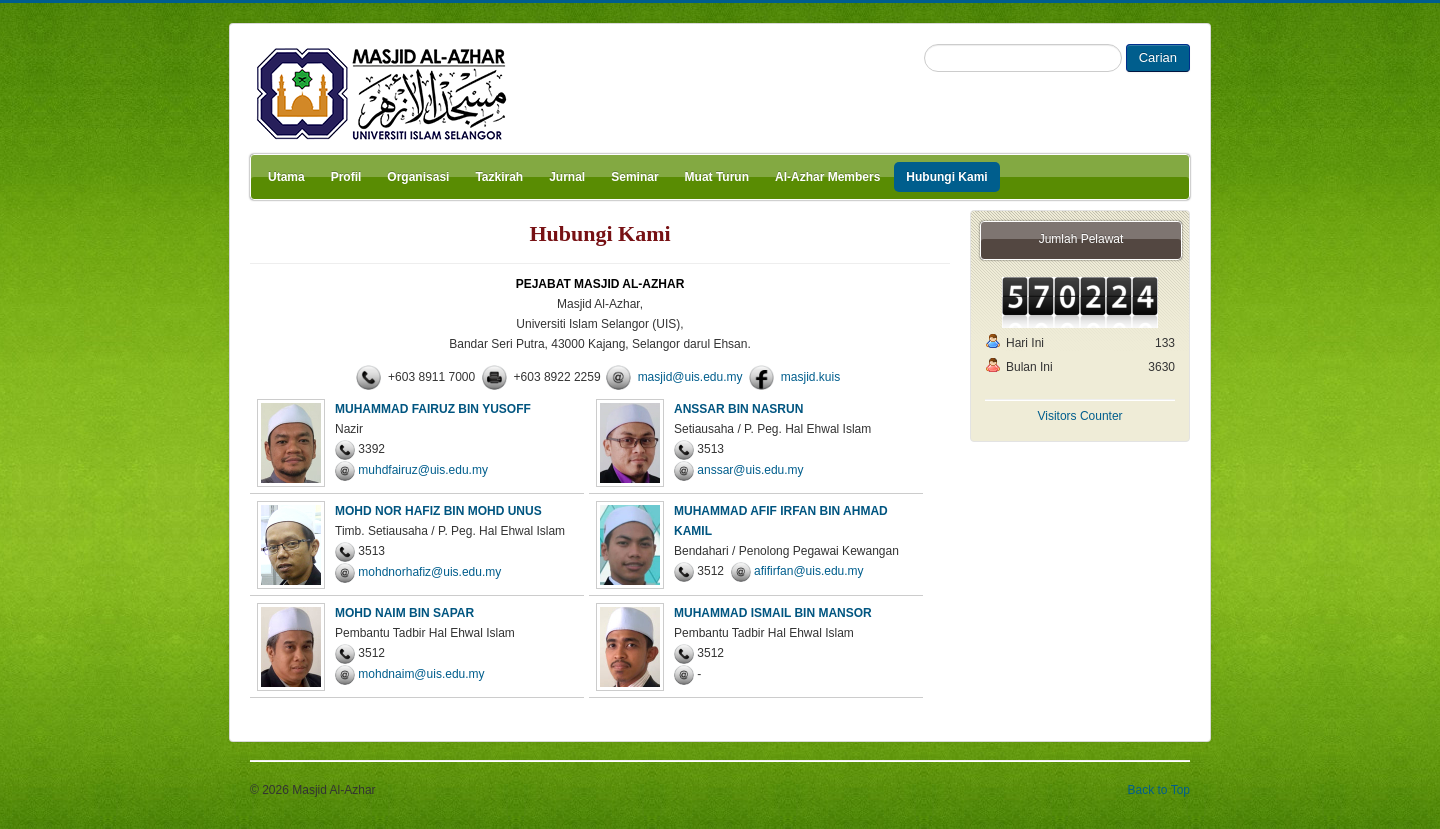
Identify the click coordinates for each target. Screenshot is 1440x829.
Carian (1158, 57)
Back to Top (1159, 790)
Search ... (924, 44)
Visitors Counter (1079, 416)
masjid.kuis (810, 377)
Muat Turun (717, 177)
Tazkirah (499, 177)
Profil (346, 177)
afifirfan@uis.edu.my (809, 571)
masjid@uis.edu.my (690, 377)
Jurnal (567, 177)
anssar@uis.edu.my (750, 470)
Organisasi (418, 177)
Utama (286, 177)
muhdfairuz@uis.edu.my (423, 470)
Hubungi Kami (946, 177)
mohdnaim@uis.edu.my (421, 674)
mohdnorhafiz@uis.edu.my (429, 572)
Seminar (634, 177)
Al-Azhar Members (827, 177)
